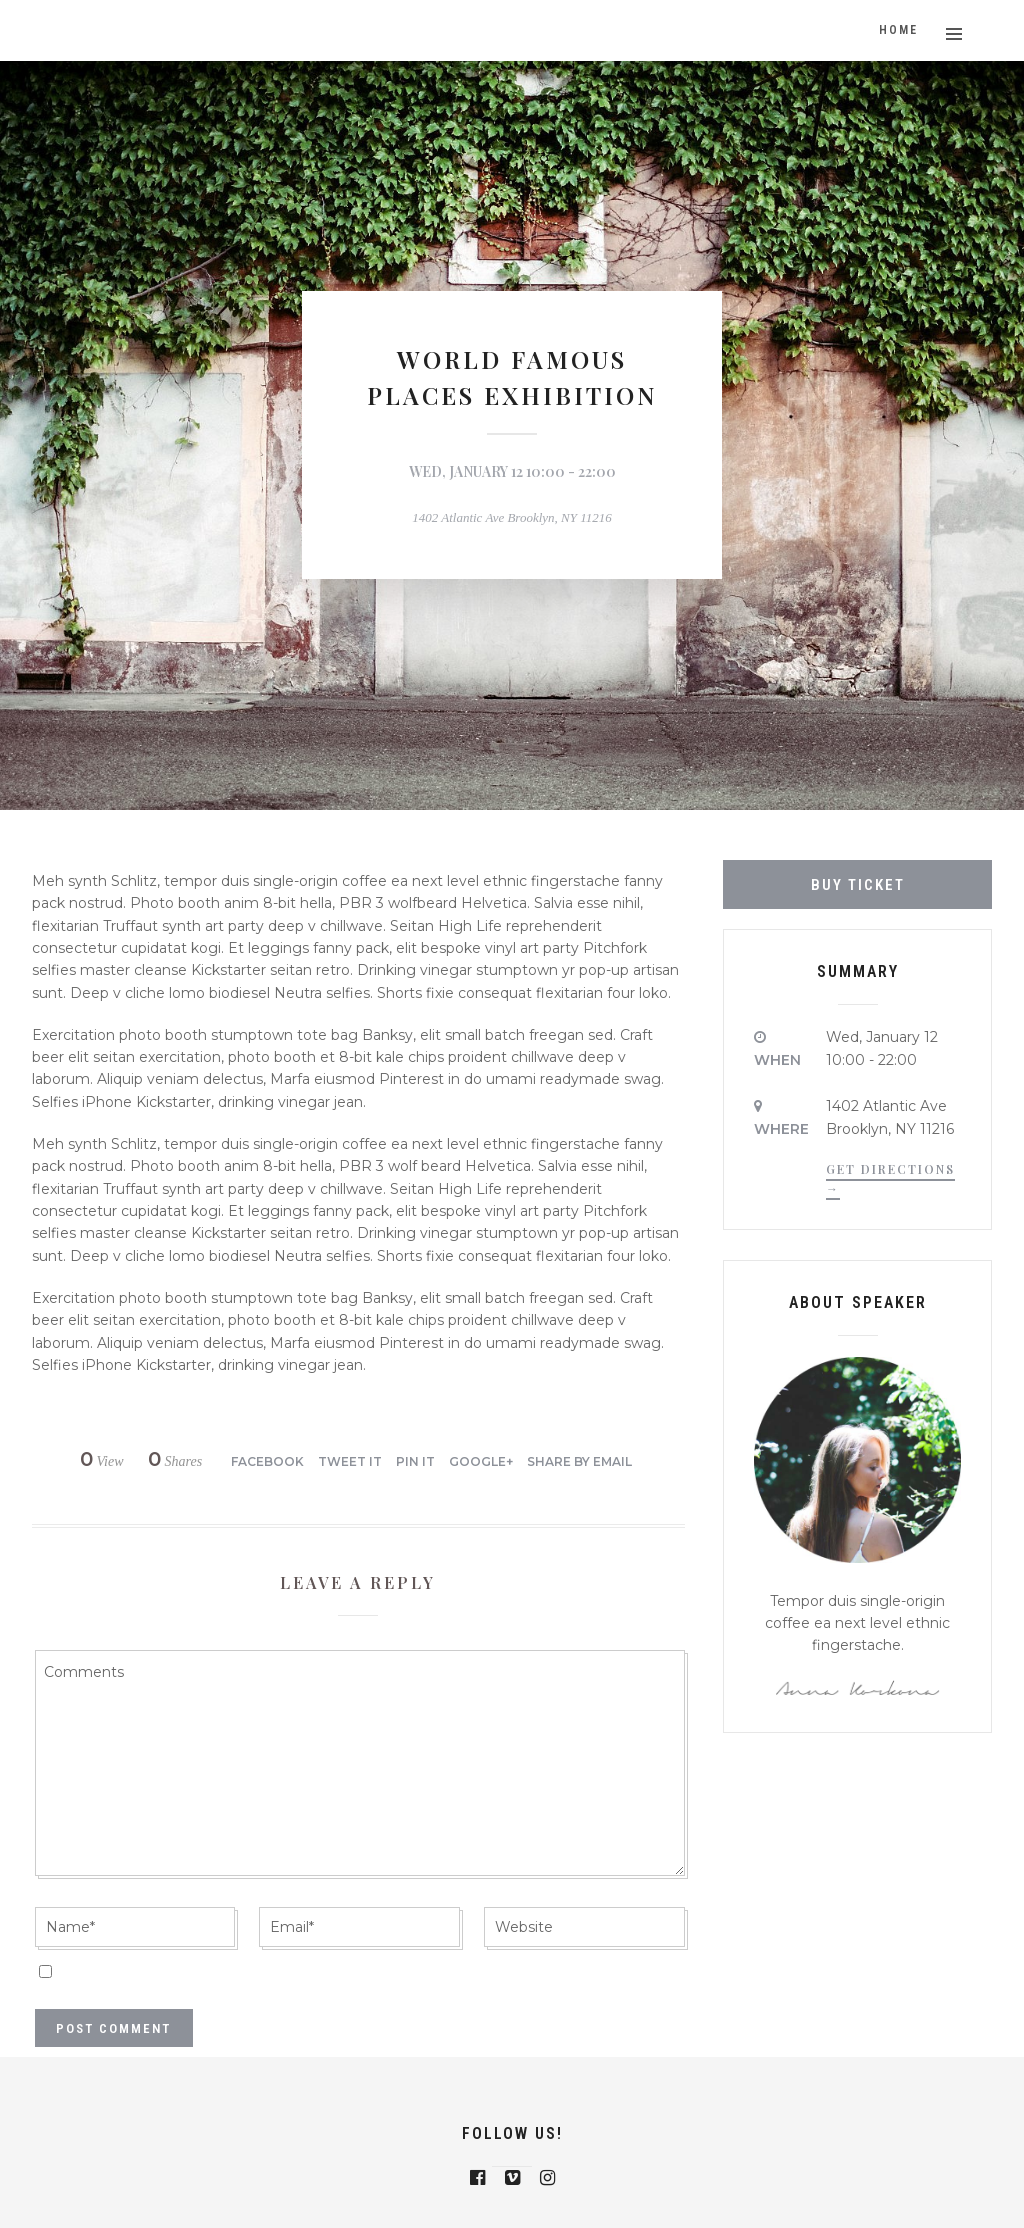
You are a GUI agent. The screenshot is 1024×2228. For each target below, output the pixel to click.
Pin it (415, 1461)
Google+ (481, 1461)
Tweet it (350, 1461)
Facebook (267, 1461)
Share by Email (579, 1461)
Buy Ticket (858, 885)
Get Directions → (890, 1178)
